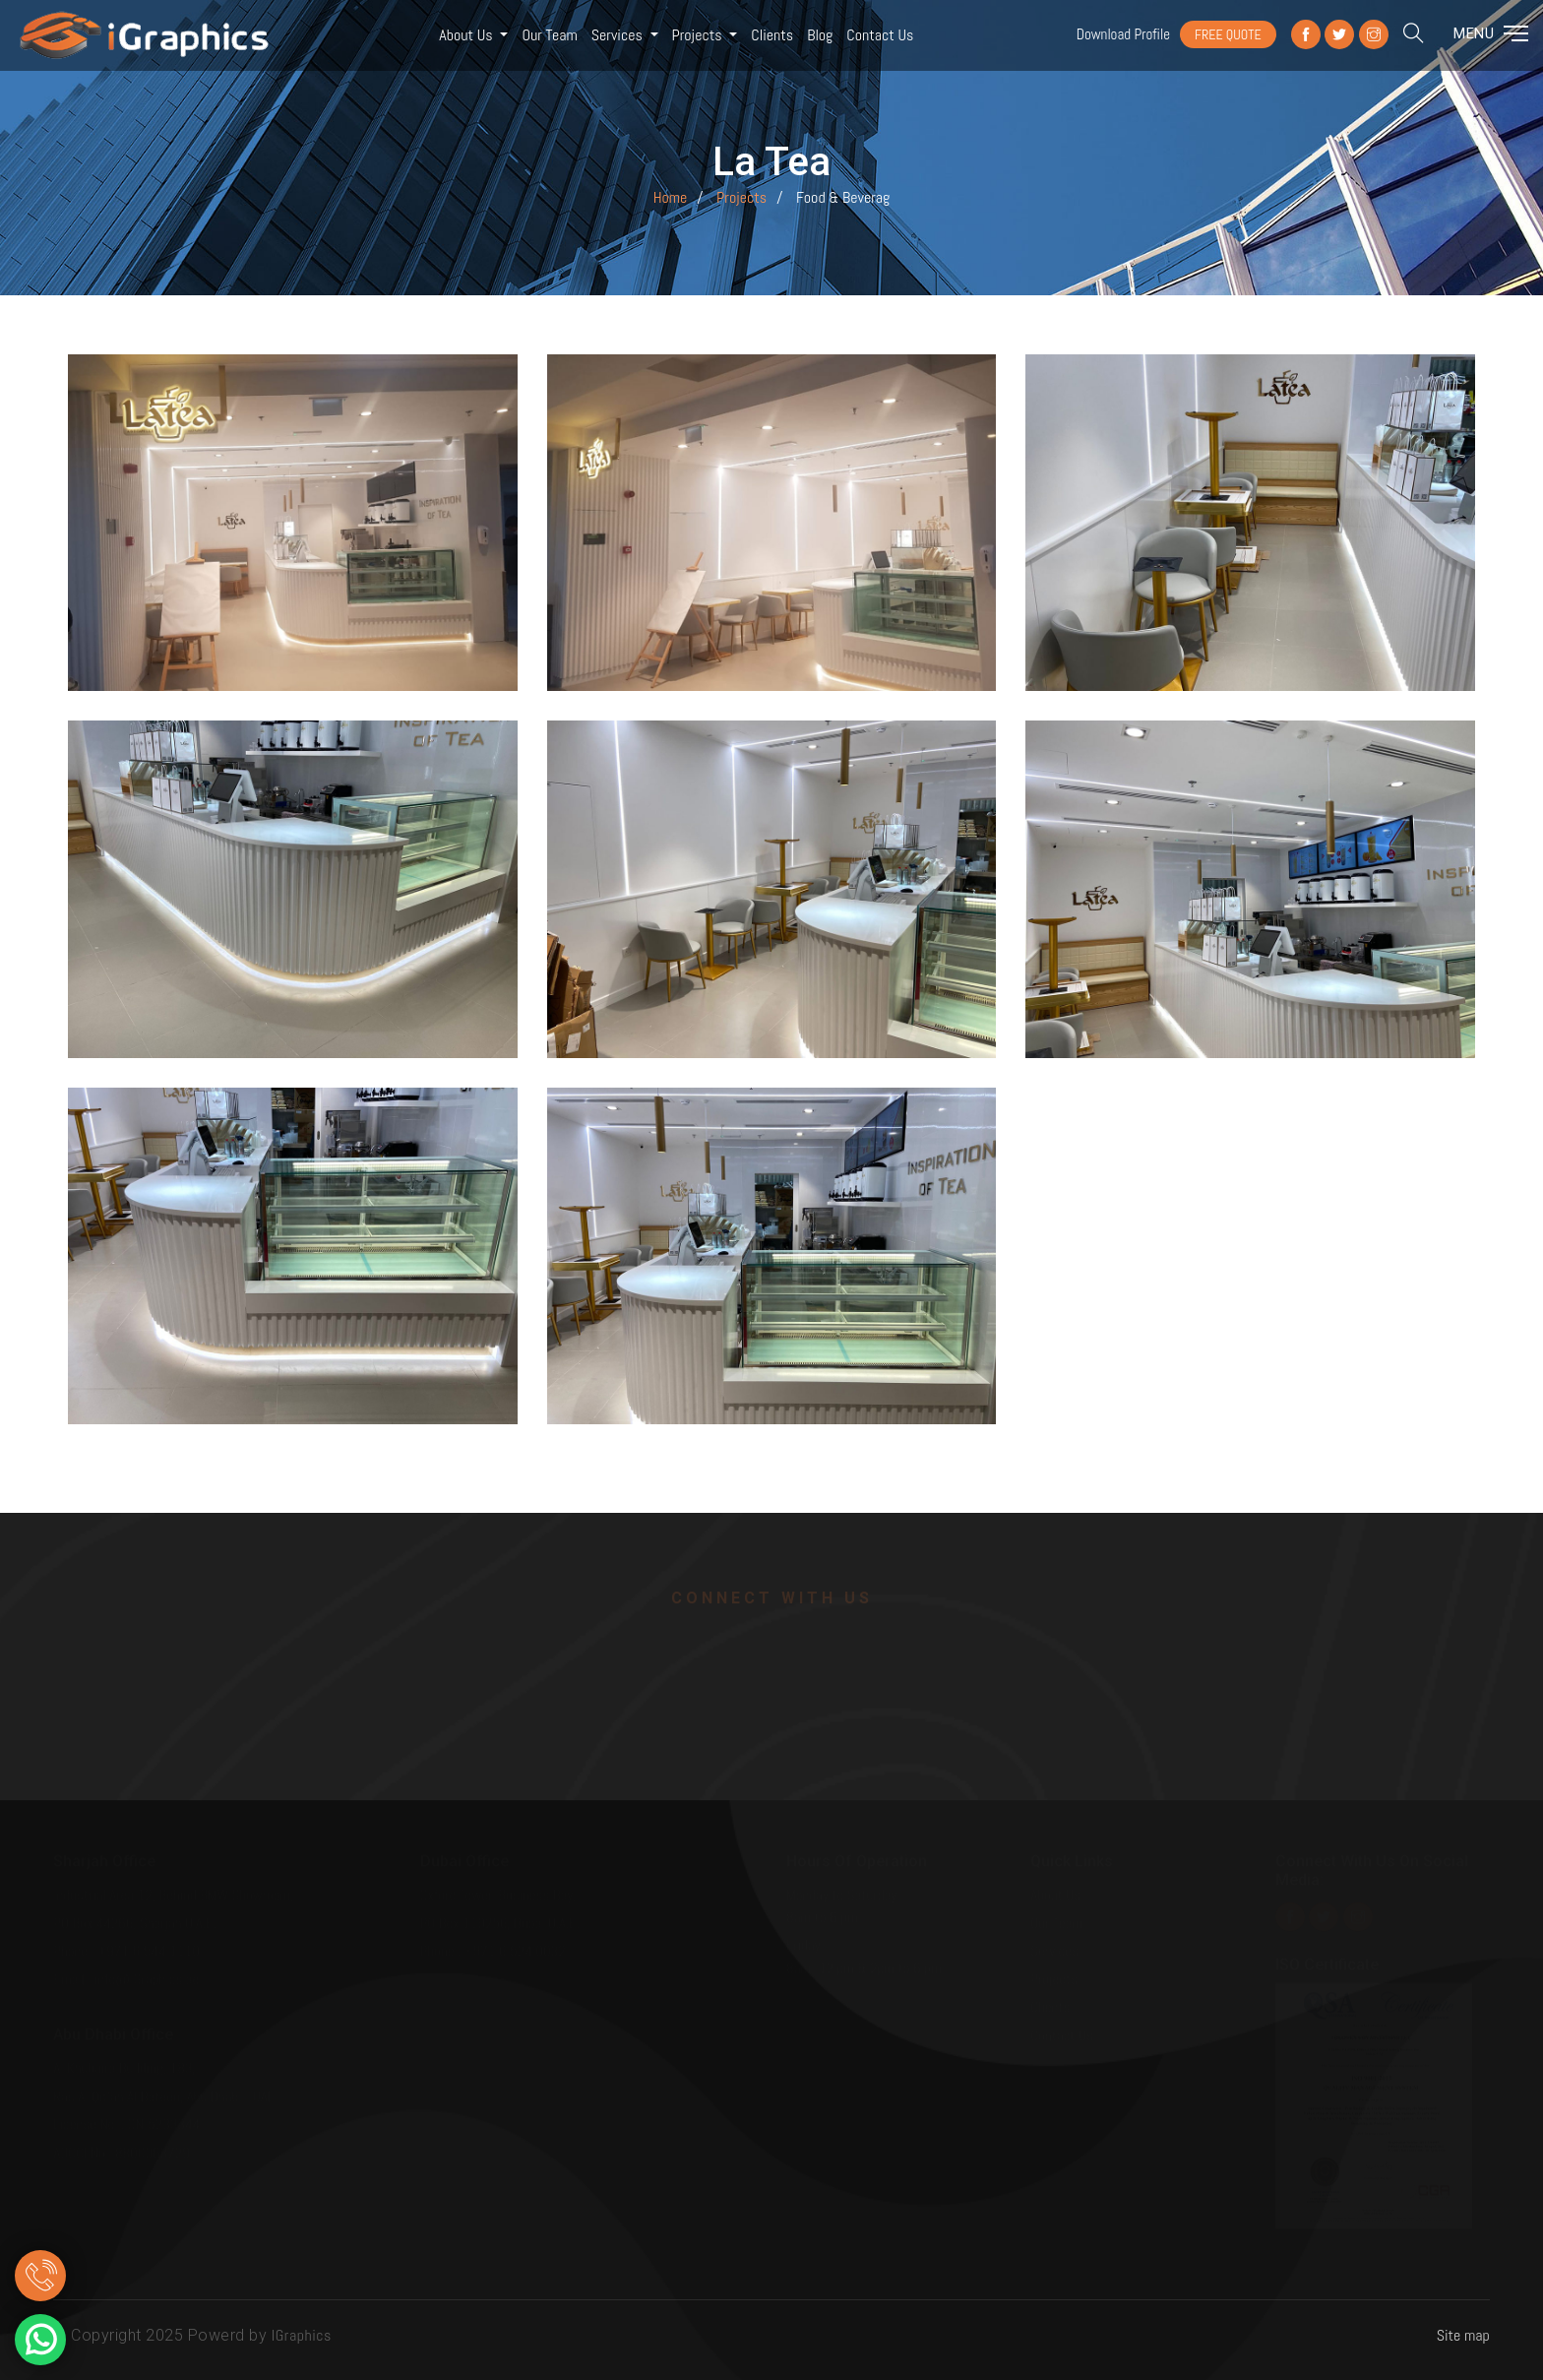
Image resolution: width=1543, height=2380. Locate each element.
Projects (699, 35)
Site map (1463, 2335)
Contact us (879, 35)
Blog (820, 35)
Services (619, 35)
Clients (772, 35)
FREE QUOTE (1228, 34)
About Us (467, 35)
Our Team (549, 35)
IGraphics (302, 2335)
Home (670, 197)
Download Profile (1123, 34)
